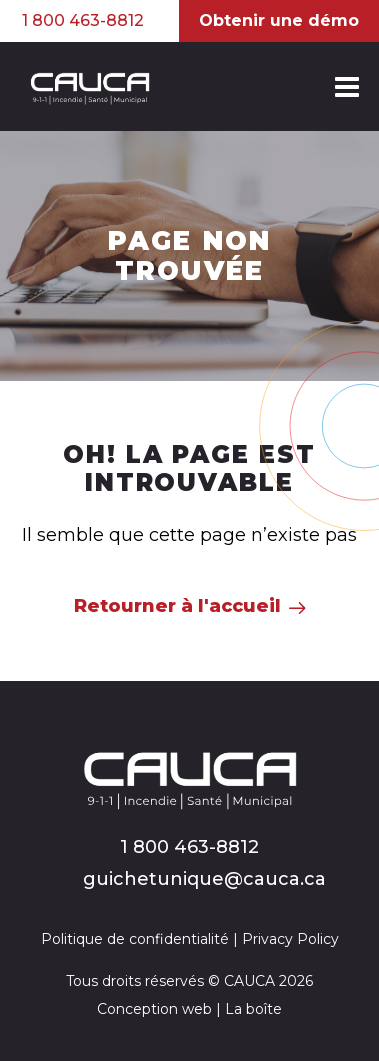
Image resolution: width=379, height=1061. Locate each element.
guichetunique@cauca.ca (204, 879)
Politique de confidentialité (135, 939)
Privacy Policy (290, 939)
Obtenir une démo (279, 20)
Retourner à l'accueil (177, 606)
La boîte (253, 1009)
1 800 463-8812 (83, 21)
